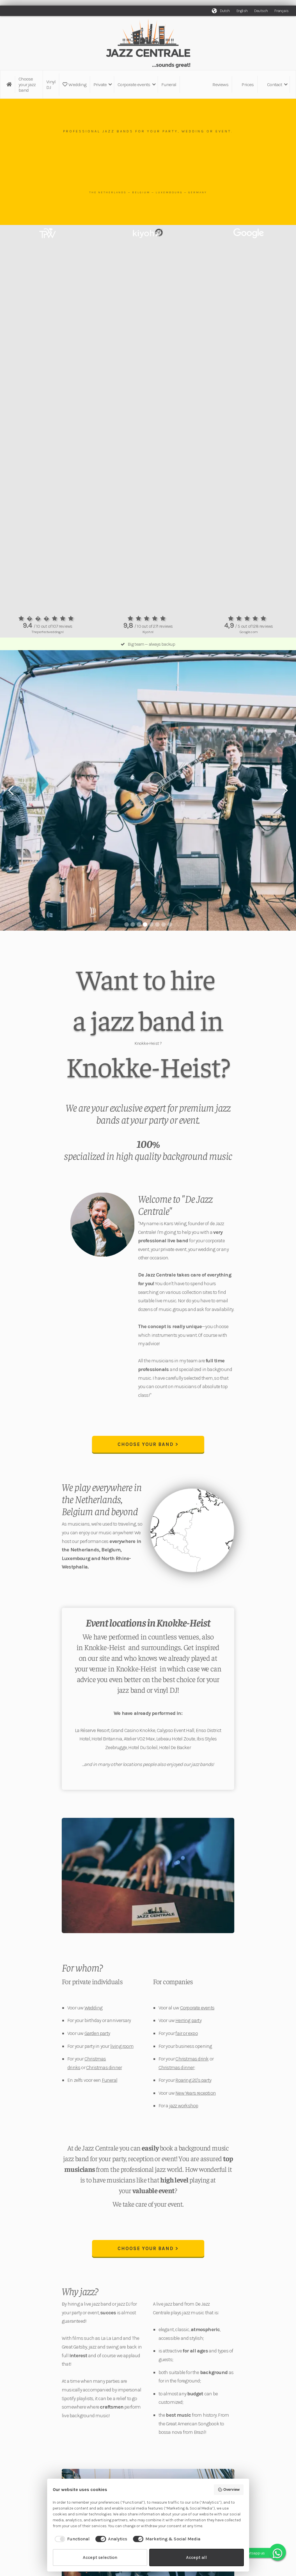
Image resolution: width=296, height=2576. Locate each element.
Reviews (220, 84)
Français (281, 10)
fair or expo (186, 2033)
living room (122, 2046)
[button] (102, 84)
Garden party (97, 2033)
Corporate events (197, 2008)
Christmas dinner (104, 2067)
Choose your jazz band (27, 84)
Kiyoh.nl (148, 632)
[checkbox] (71, 2539)
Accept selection (100, 2557)
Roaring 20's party (193, 2080)
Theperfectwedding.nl (47, 632)
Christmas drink (191, 2059)
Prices (248, 84)
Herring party (188, 2020)
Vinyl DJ (51, 84)
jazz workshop (183, 2106)
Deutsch (261, 10)
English (242, 10)
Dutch (225, 10)
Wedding (74, 84)
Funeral (168, 84)
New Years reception (195, 2093)
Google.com (248, 632)
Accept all (196, 2557)
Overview (229, 2489)
